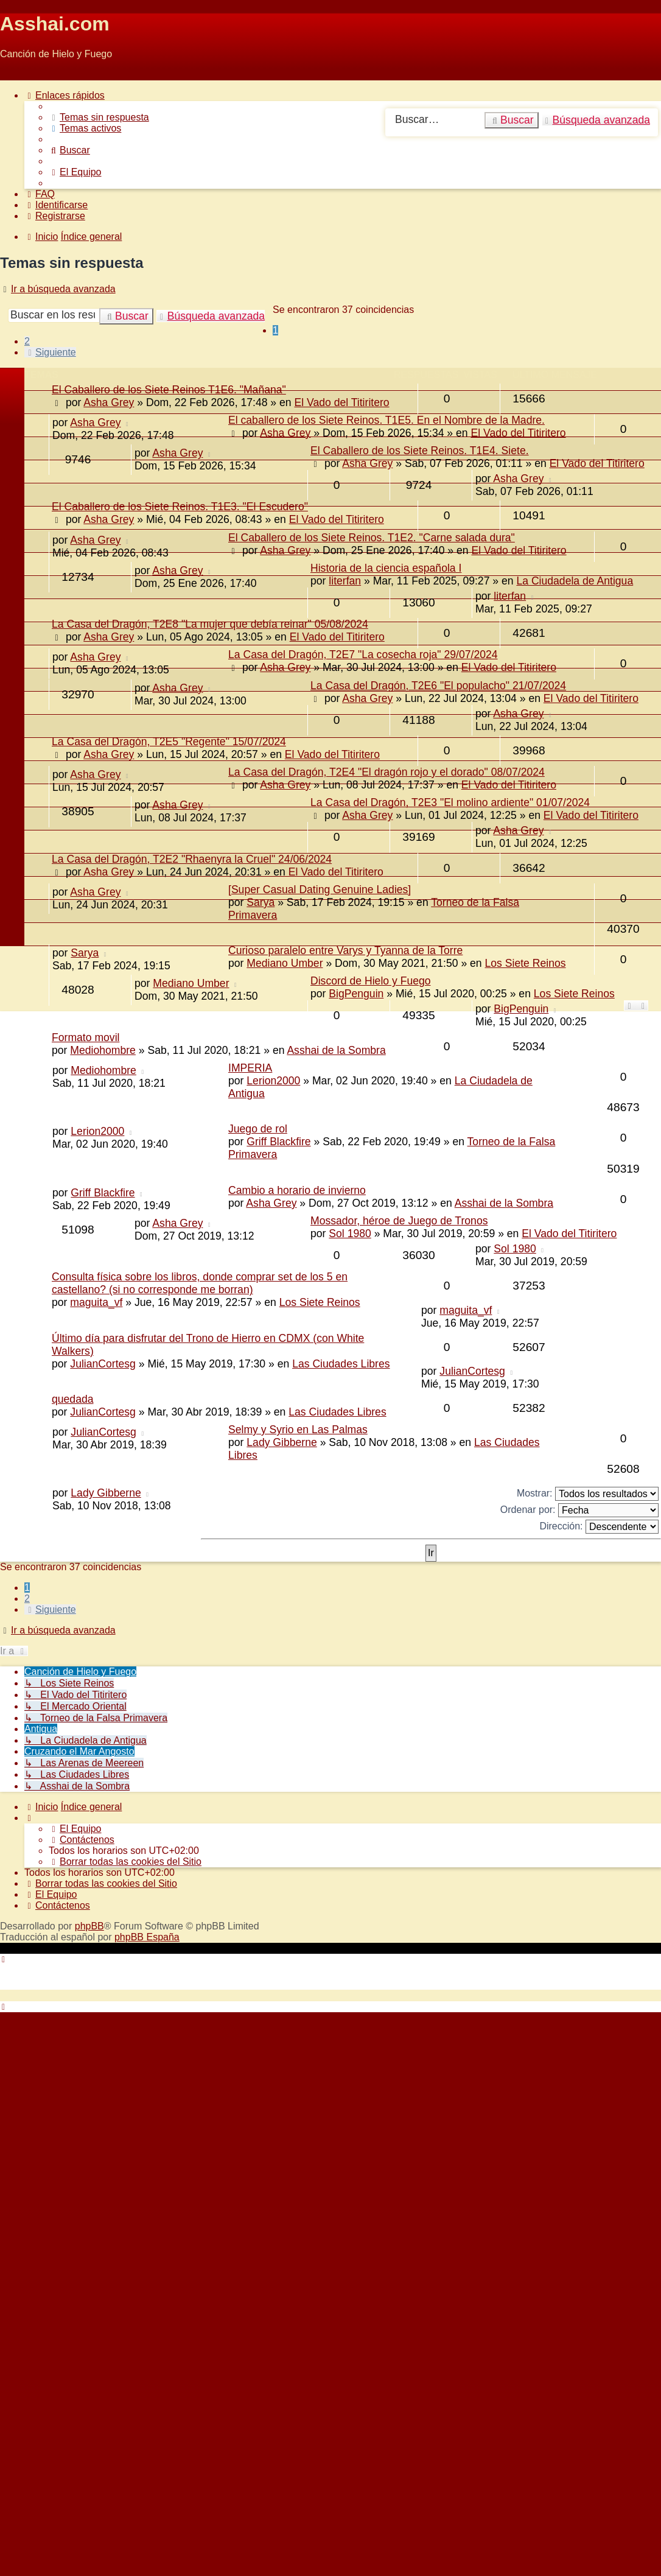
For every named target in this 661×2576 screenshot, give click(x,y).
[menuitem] (99, 117)
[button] (50, 352)
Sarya (261, 902)
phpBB (89, 1926)
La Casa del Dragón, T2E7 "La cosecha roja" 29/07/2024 (363, 654)
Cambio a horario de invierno (297, 1190)
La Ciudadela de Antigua (574, 581)
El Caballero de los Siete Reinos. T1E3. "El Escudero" (180, 506)
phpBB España (147, 1937)
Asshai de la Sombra (336, 1050)
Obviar (14, 74)
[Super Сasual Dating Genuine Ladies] (319, 889)
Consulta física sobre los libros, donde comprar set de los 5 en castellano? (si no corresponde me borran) (200, 1283)
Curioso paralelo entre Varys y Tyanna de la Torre (345, 950)
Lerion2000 (273, 1081)
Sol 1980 (350, 1233)
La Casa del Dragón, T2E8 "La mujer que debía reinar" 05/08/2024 (210, 624)
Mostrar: (588, 1494)
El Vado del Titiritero (517, 433)
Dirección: (599, 1527)
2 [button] (27, 341)
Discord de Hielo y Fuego (370, 981)
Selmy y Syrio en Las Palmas (298, 1429)
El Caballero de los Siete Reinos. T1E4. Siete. (419, 450)
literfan (345, 581)
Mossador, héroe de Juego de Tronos (399, 1221)
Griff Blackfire (278, 1141)
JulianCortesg (103, 1364)
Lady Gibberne (282, 1442)
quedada (73, 1399)
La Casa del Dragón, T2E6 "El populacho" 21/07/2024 (438, 685)
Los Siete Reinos (525, 963)
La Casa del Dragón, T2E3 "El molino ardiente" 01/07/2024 (450, 802)
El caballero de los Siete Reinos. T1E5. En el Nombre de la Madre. (386, 420)
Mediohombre (103, 1050)
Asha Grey (95, 422)
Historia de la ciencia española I (385, 568)
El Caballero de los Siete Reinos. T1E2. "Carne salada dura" (371, 538)
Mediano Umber (285, 963)
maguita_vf (96, 1302)
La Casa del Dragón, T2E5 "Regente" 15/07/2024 (169, 741)
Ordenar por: (579, 1510)
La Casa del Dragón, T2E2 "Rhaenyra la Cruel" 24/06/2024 (192, 859)
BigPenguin (356, 994)
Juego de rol (257, 1129)
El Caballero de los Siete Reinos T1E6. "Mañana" (169, 390)
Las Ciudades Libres (341, 1364)
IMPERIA (250, 1068)
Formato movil (85, 1037)
